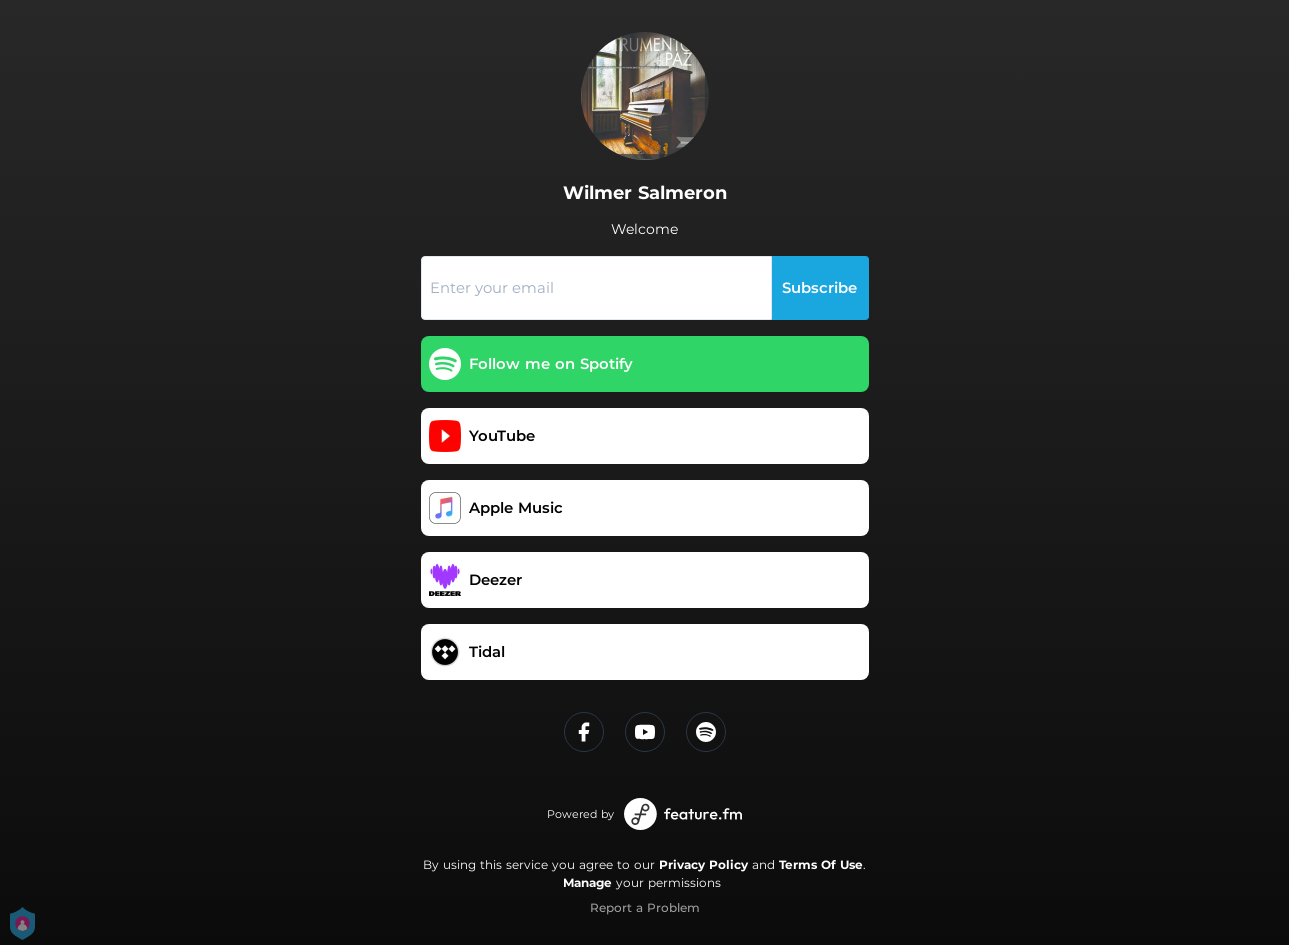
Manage (587, 882)
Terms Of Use (821, 864)
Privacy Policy (703, 864)
